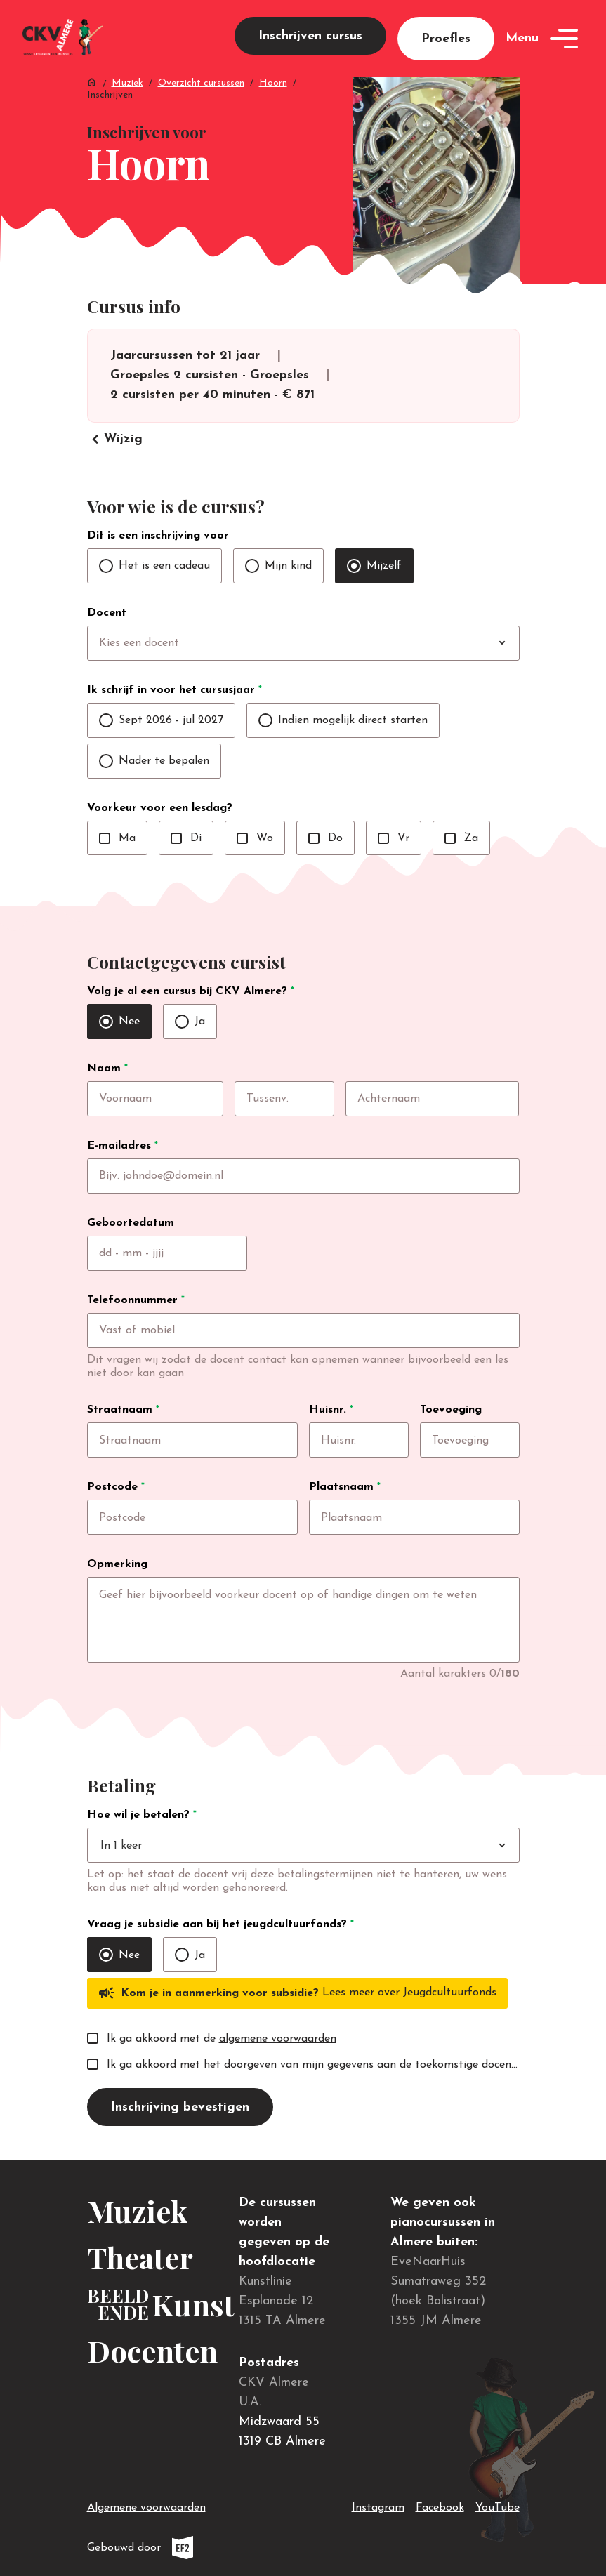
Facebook (440, 2505)
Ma (117, 838)
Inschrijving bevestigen (180, 2107)
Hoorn (273, 83)
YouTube (497, 2505)
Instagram (378, 2505)
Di (186, 838)
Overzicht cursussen (201, 83)
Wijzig (115, 439)
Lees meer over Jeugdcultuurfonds (409, 1993)
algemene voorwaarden (277, 2039)
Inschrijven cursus (310, 36)
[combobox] (332, 643)
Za (461, 838)
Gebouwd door (171, 2547)
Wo (255, 838)
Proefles (445, 39)
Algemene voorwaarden (146, 2508)
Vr (393, 838)
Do (325, 838)
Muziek (127, 83)
